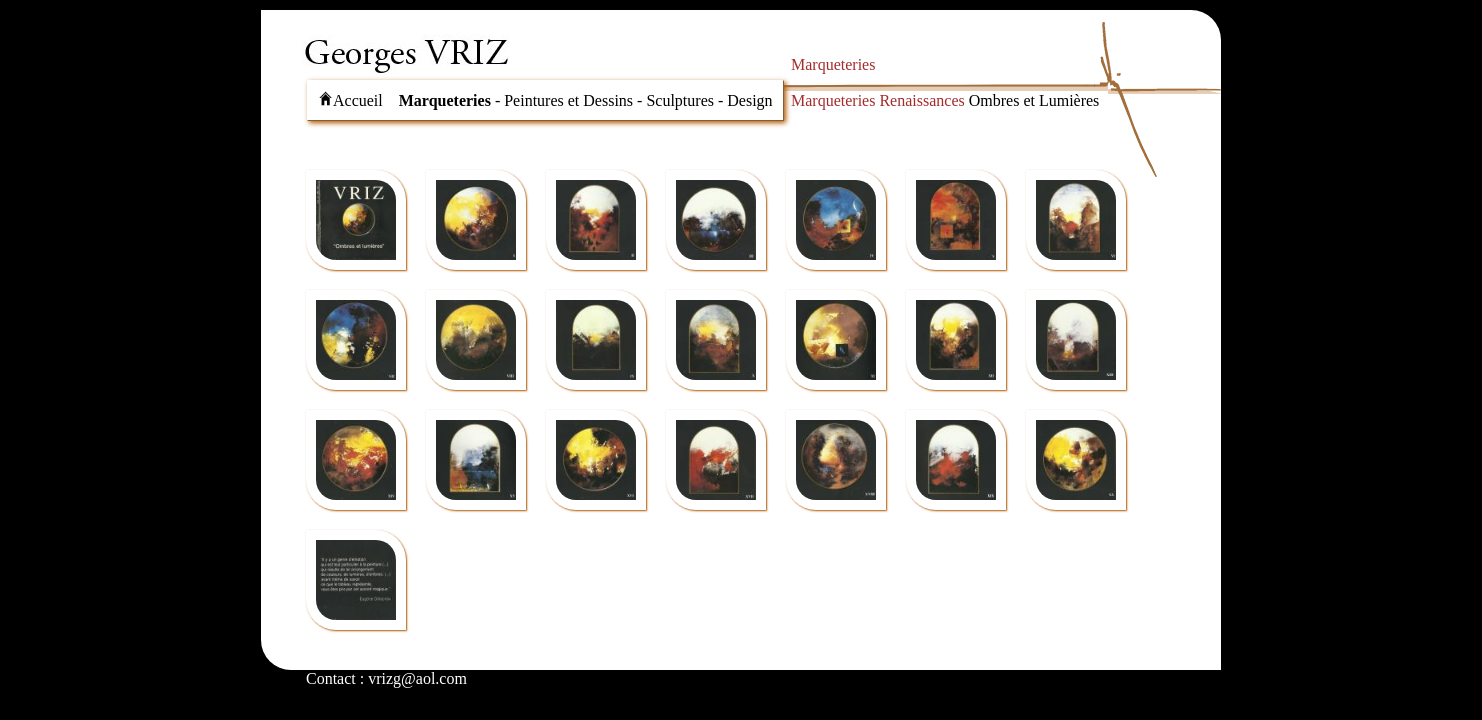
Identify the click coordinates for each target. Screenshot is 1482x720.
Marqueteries (445, 100)
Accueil (350, 100)
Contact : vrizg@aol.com (386, 678)
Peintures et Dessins (568, 100)
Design (749, 100)
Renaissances (921, 100)
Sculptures (680, 100)
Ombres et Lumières (1034, 100)
